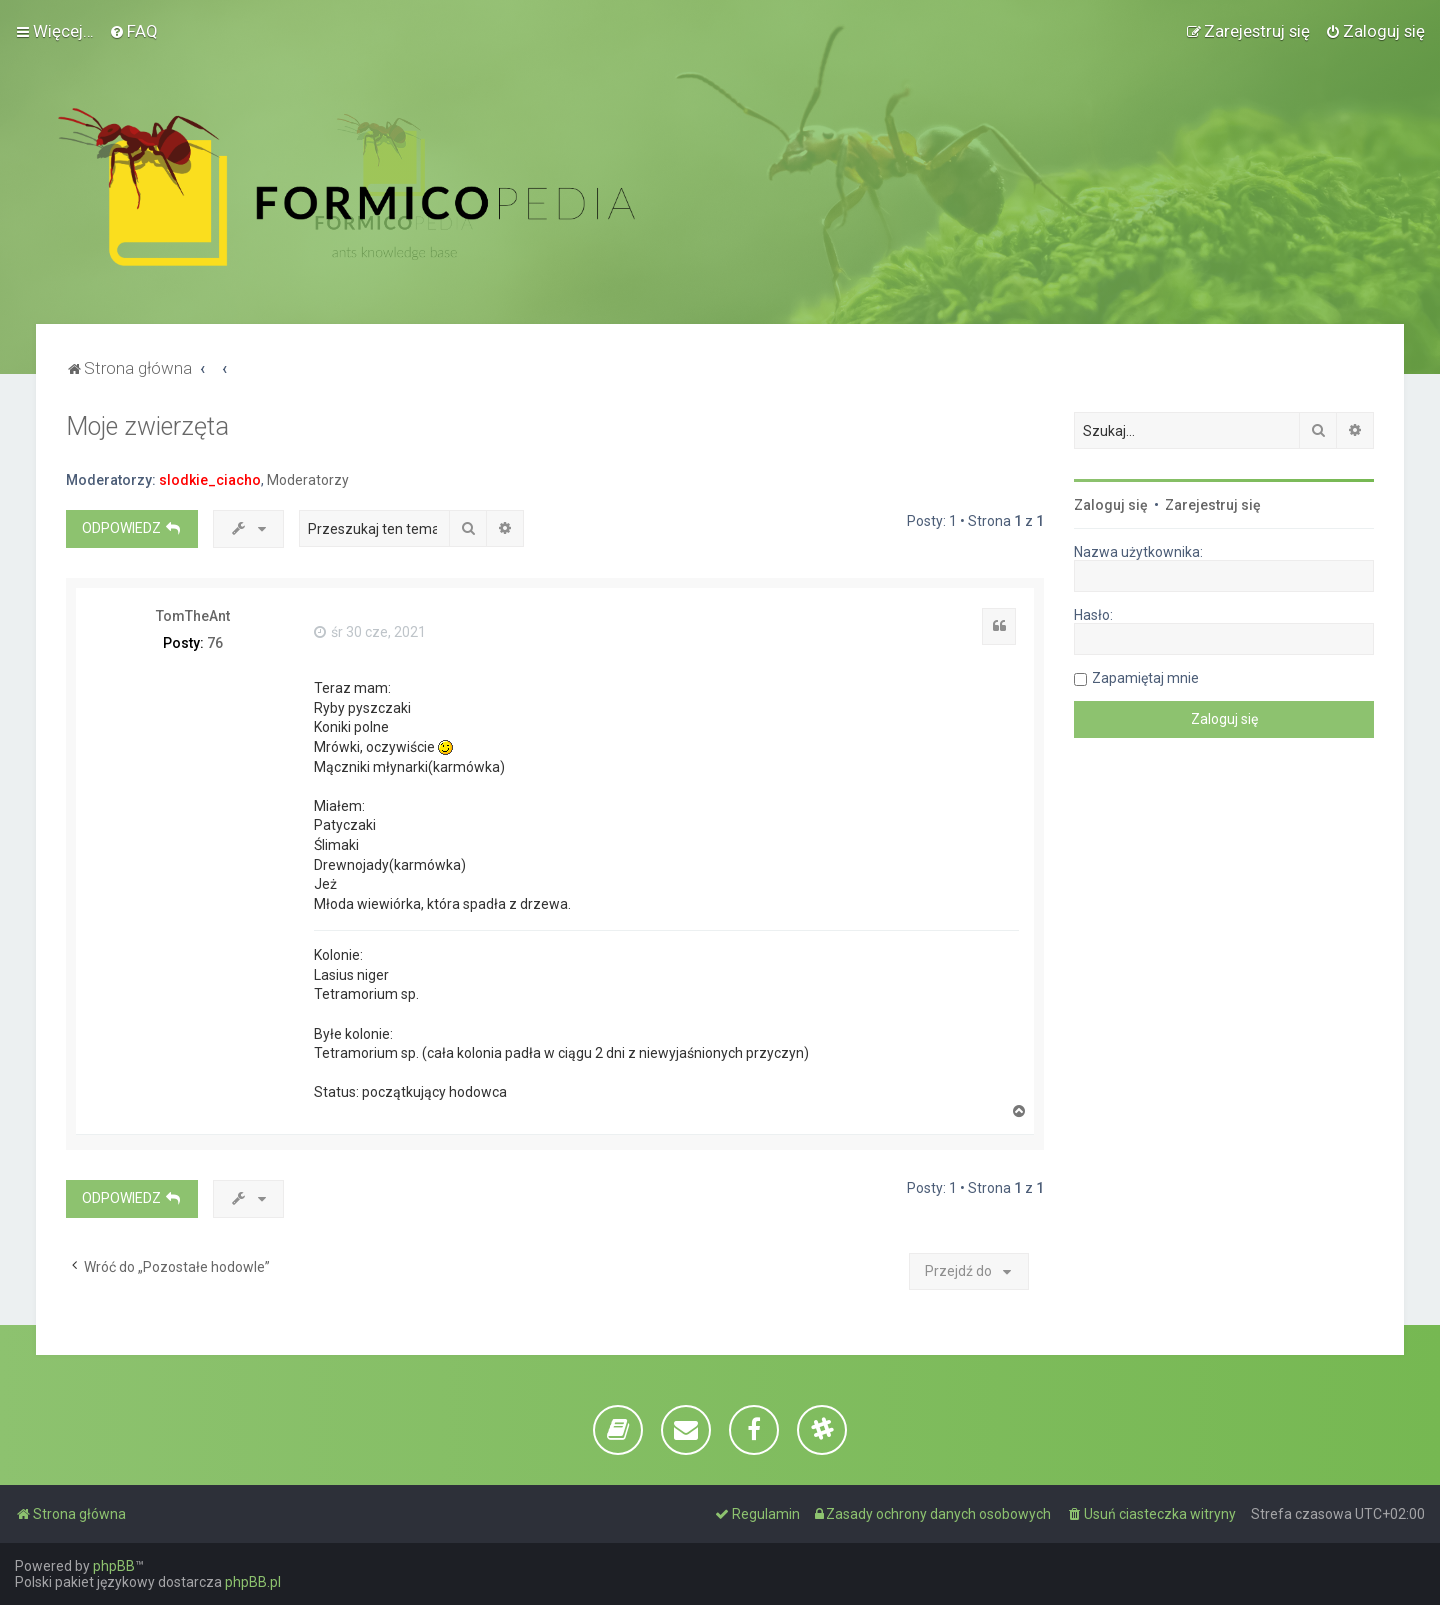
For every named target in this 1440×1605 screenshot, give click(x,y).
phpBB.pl (253, 1582)
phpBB (114, 1566)
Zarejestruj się (1213, 505)
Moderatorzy (308, 480)
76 (215, 643)
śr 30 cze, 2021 (370, 632)
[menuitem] (133, 31)
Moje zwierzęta (147, 426)
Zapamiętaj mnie (1145, 678)
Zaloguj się (1111, 505)
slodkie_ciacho (210, 480)
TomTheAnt (193, 616)
